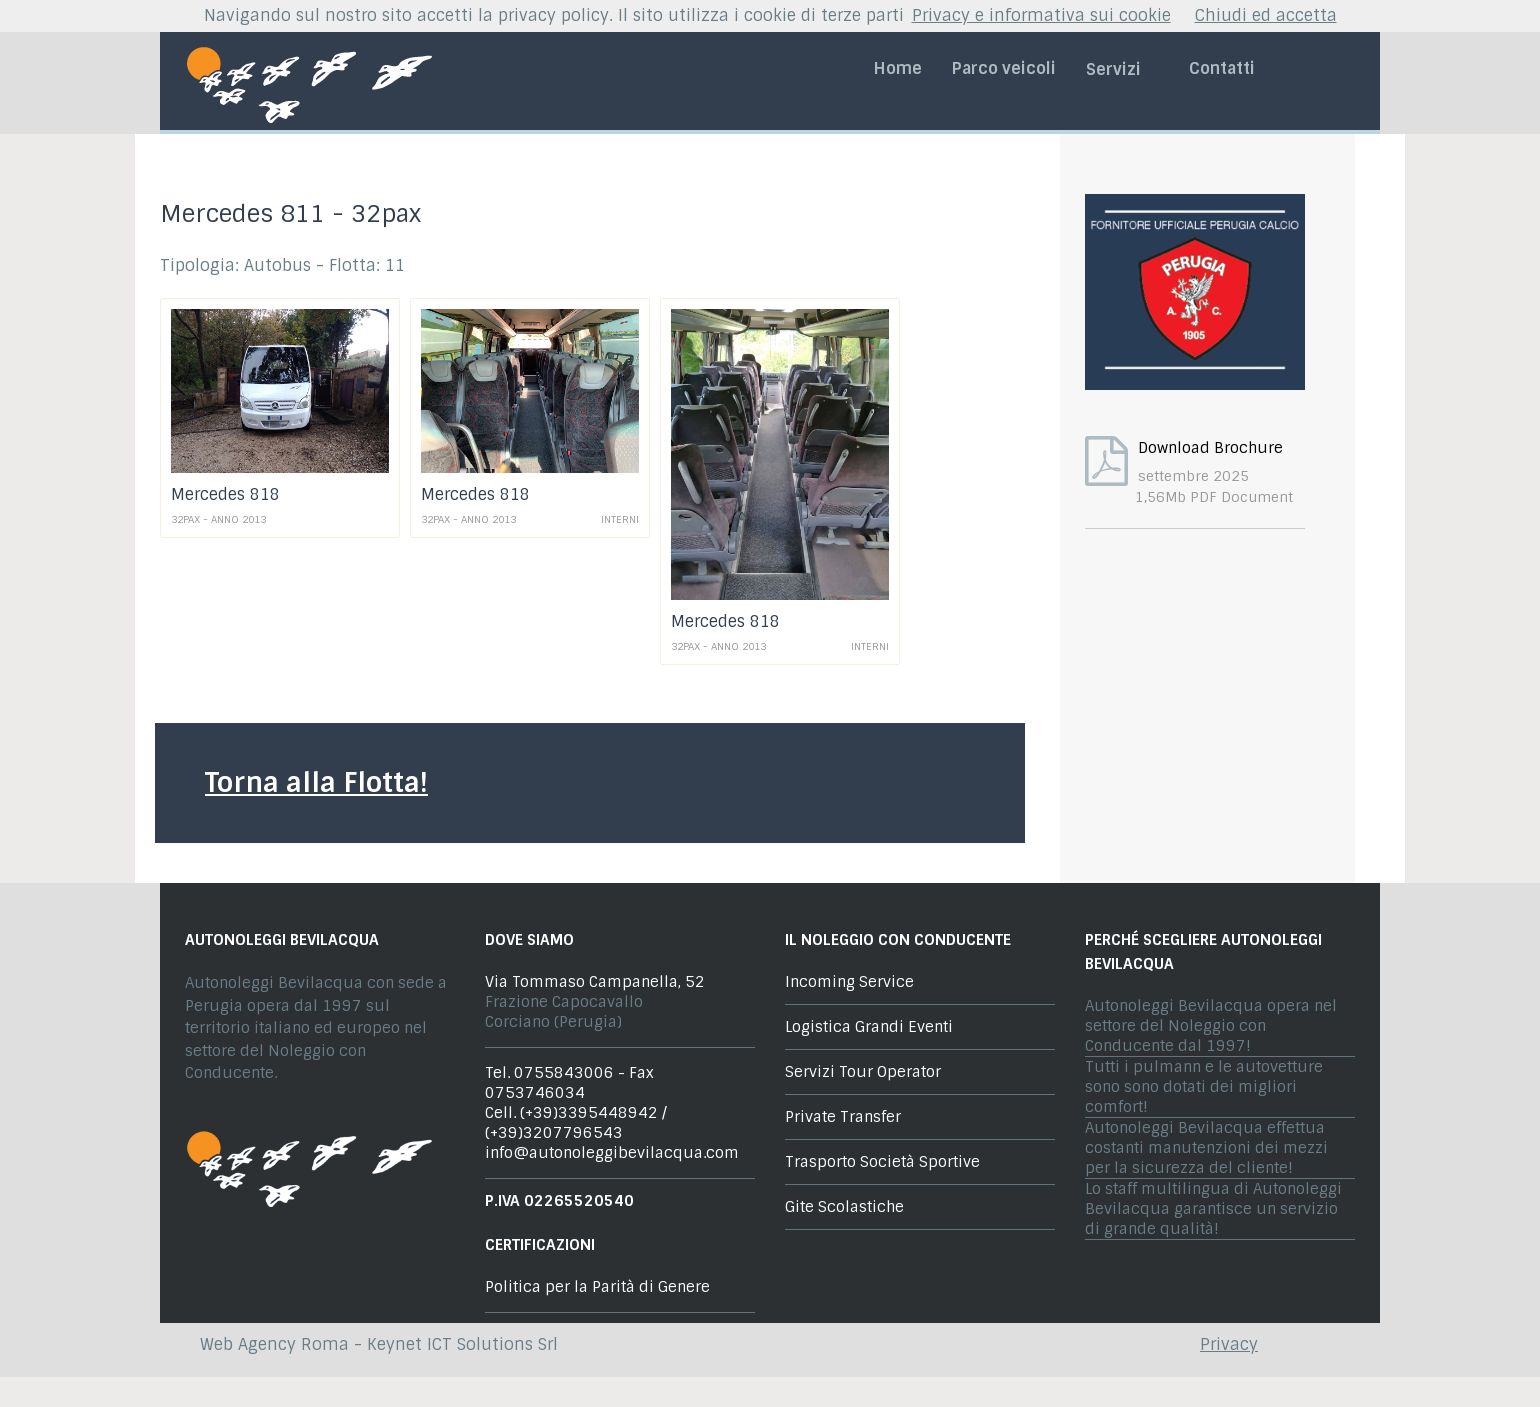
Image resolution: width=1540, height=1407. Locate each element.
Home (898, 69)
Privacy (1229, 1344)
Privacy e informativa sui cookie (1041, 15)
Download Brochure (1210, 448)
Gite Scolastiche (844, 1207)
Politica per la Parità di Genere (597, 1287)
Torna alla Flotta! (316, 782)
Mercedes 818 (225, 494)
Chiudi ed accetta (1266, 15)
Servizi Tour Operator (863, 1072)
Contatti (1222, 69)
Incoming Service (849, 982)
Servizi (1122, 69)
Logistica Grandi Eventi (869, 1027)
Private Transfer (843, 1117)
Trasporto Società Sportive (882, 1162)
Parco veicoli (1004, 69)
